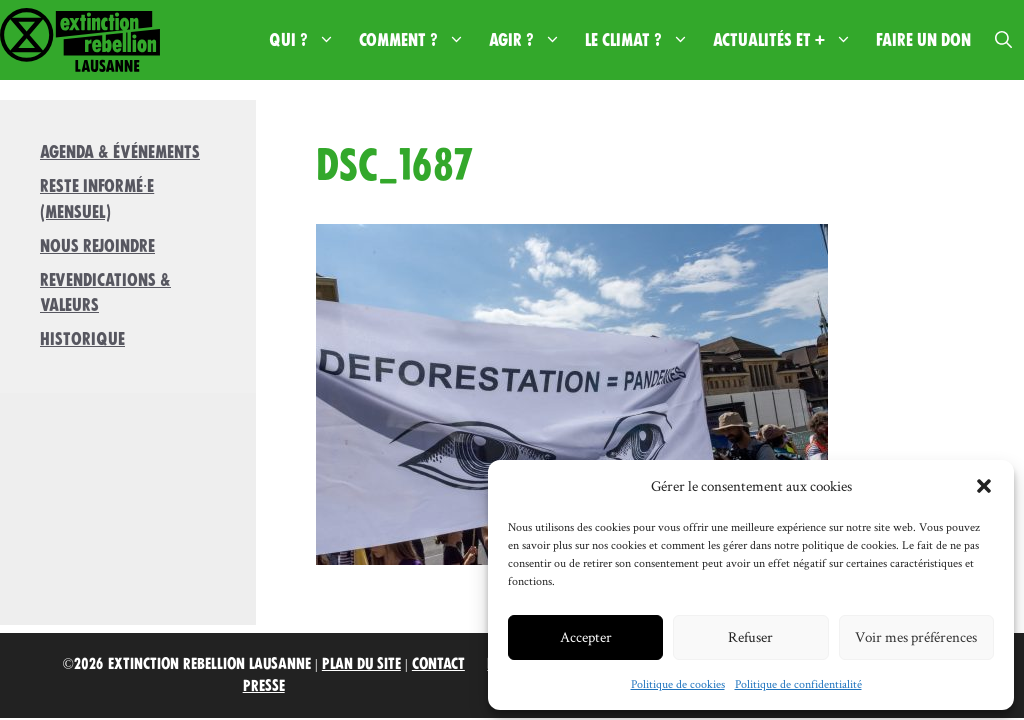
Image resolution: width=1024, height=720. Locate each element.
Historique (82, 339)
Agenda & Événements (120, 152)
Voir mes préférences (916, 636)
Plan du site (361, 664)
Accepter (586, 636)
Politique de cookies (678, 683)
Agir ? (531, 40)
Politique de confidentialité (798, 683)
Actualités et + (788, 40)
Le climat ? (643, 40)
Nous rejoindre (97, 246)
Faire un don (923, 40)
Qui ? (308, 40)
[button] (984, 486)
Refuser (750, 636)
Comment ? (418, 40)
